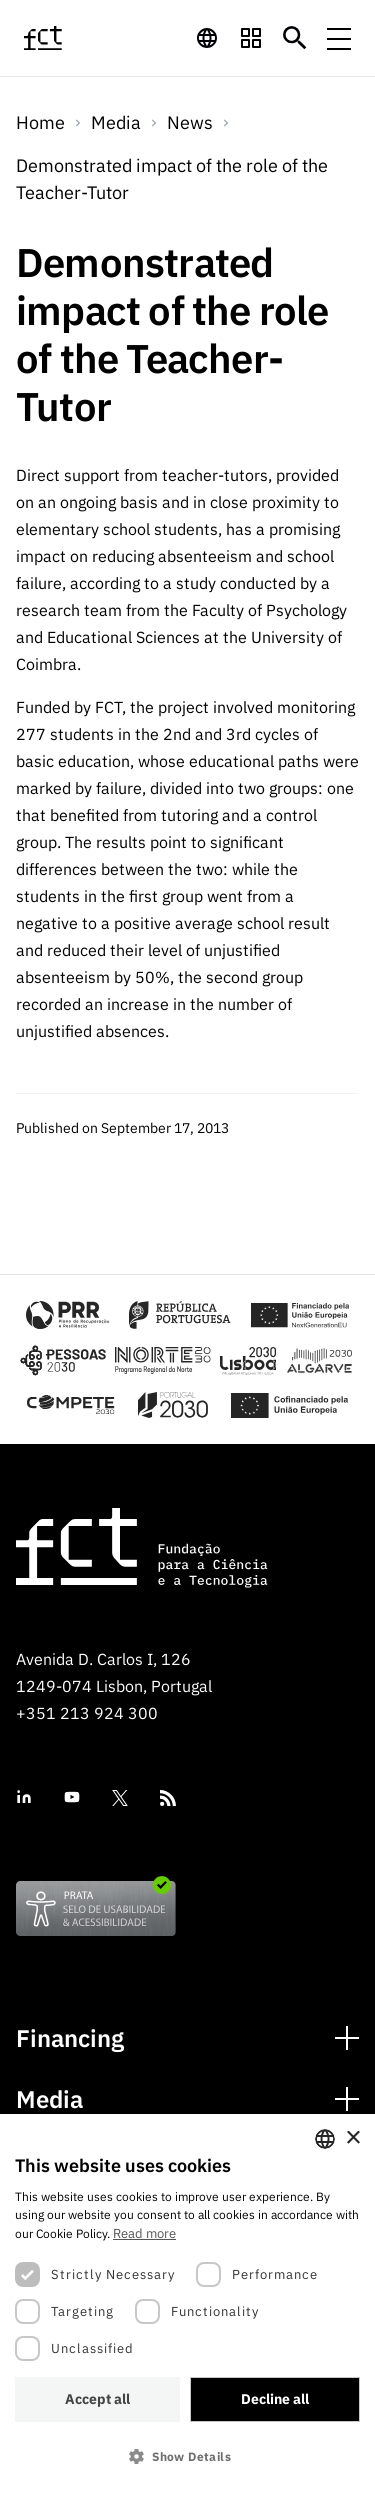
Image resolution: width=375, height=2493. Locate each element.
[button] (187, 2456)
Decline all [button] (275, 2399)
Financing (70, 2038)
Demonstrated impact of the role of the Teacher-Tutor (172, 179)
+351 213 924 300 (87, 1713)
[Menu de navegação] (339, 38)
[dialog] (187, 2303)
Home (40, 122)
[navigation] (207, 38)
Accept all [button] (97, 2399)
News (190, 122)
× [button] (352, 2138)
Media (49, 2099)
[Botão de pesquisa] (295, 38)
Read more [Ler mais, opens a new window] (144, 2233)
